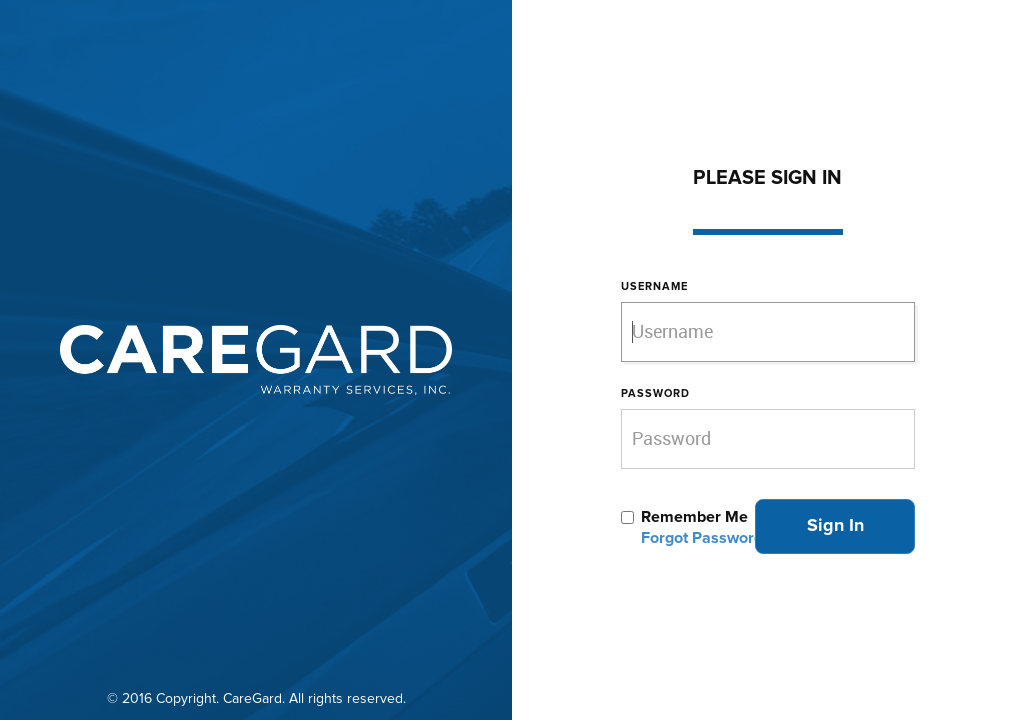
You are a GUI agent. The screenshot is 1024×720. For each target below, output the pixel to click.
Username (654, 286)
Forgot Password (702, 538)
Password (655, 393)
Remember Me (694, 517)
